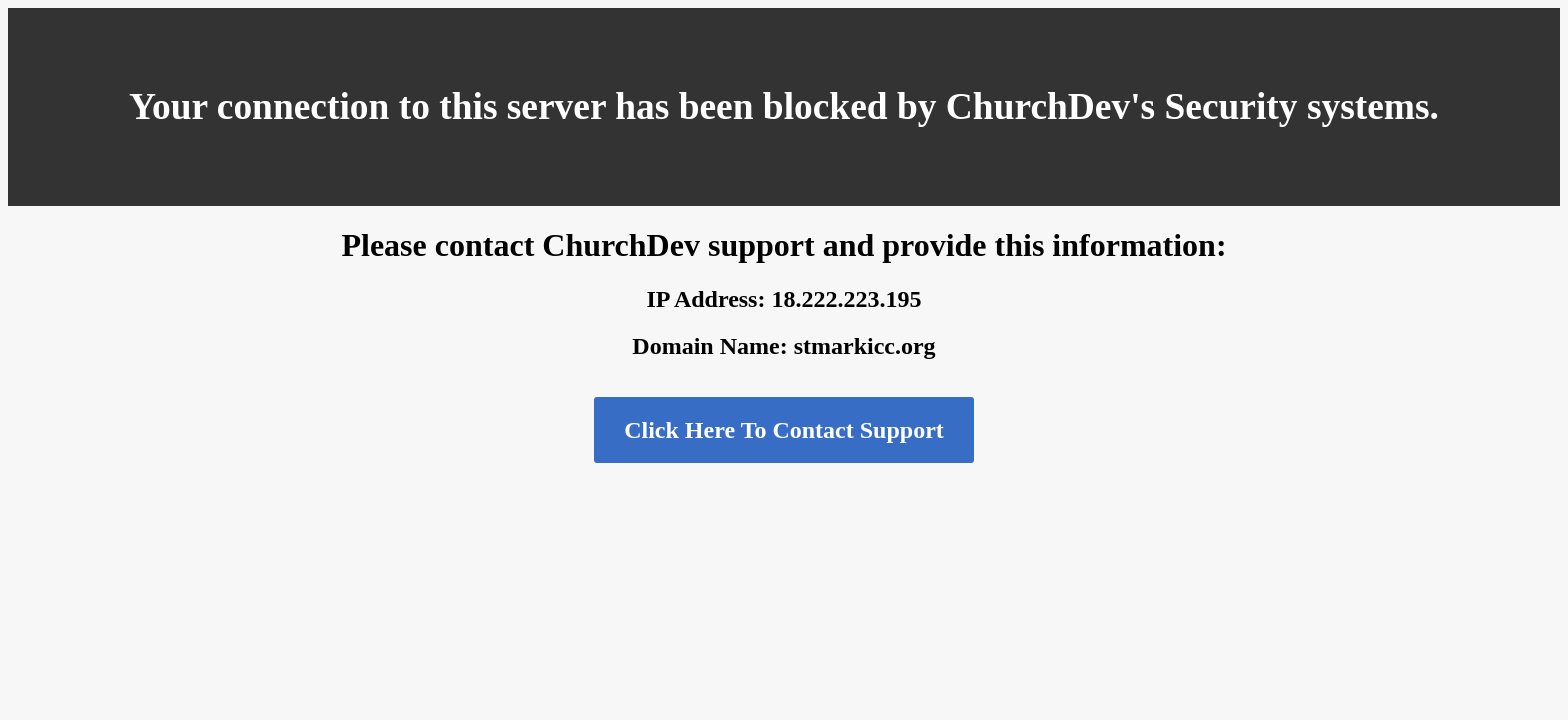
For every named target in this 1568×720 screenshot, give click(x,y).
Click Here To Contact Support (784, 430)
